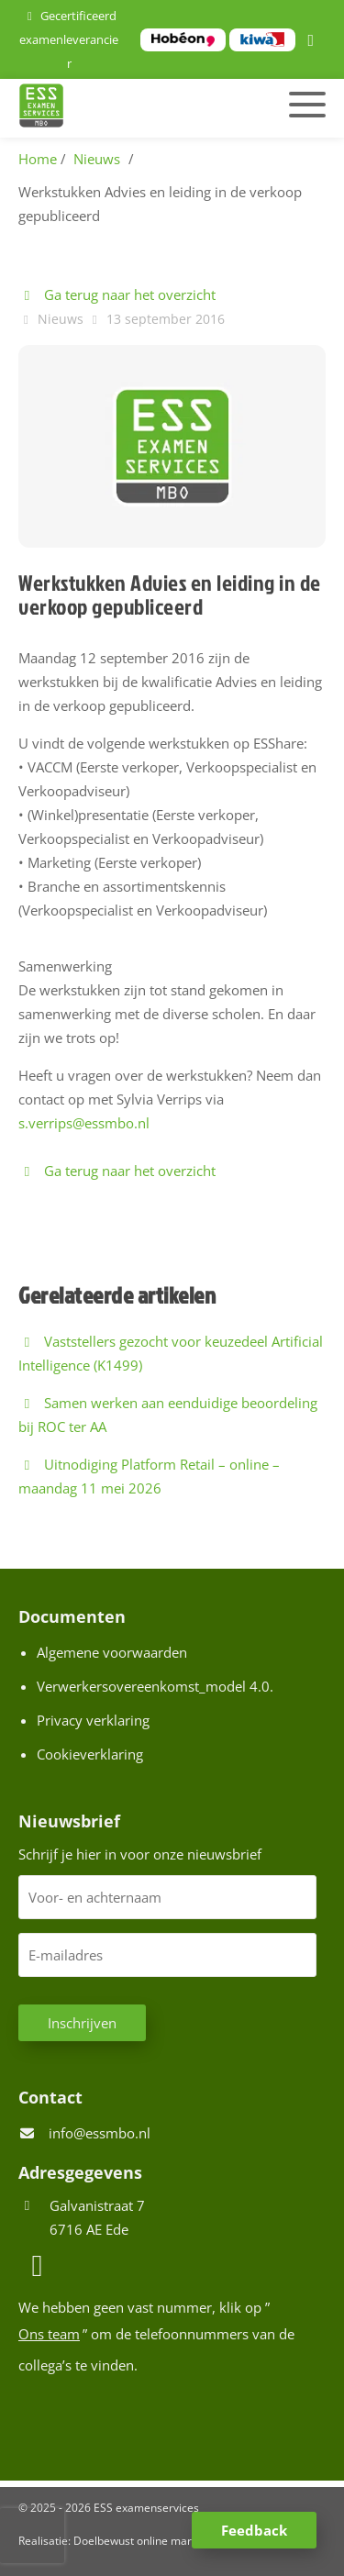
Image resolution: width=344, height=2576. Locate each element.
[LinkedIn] (314, 41)
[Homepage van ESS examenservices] (125, 108)
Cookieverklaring (90, 1754)
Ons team (49, 2334)
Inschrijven (82, 2023)
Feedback (254, 2530)
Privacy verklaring (93, 1720)
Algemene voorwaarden (112, 1652)
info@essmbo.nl (99, 2133)
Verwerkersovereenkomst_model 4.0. (155, 1686)
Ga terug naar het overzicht (117, 294)
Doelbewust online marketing (148, 2540)
